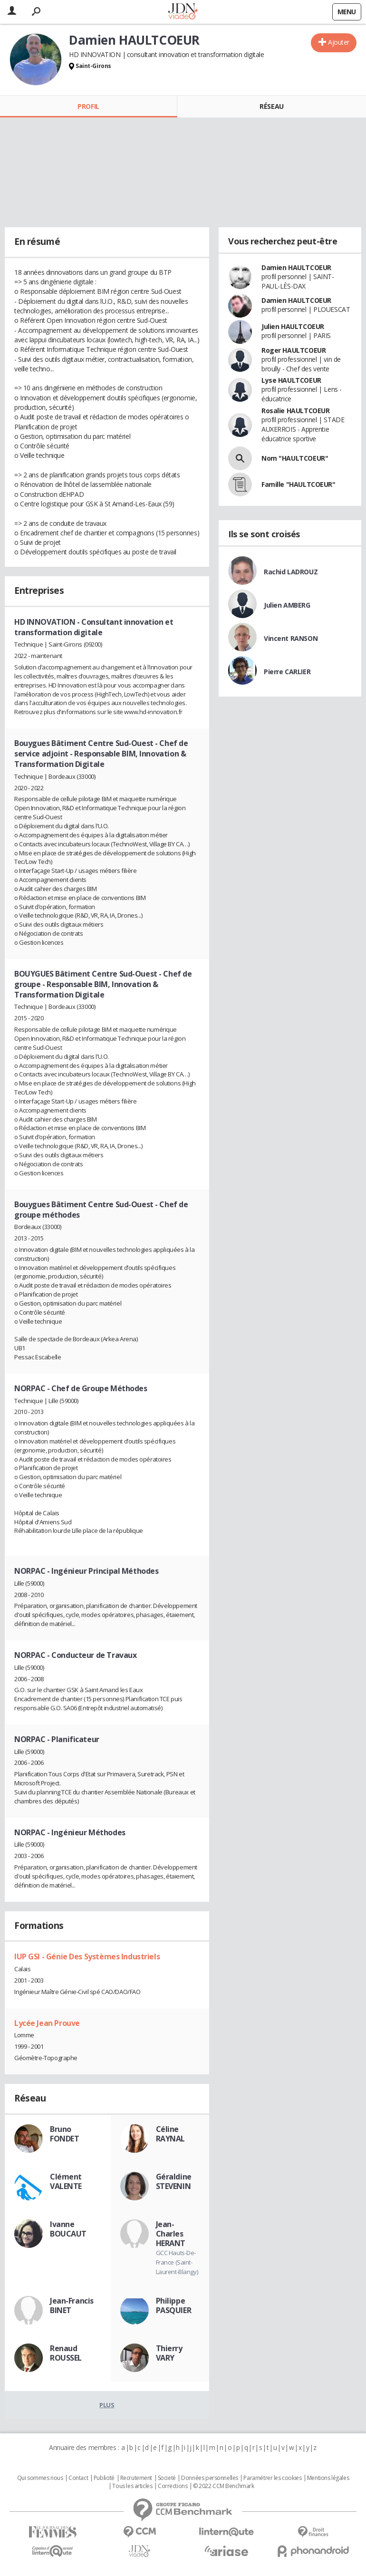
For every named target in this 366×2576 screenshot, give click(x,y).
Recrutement (136, 2478)
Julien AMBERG (287, 605)
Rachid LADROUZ (291, 571)
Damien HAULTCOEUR (296, 267)
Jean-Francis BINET (72, 2305)
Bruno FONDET (64, 2134)
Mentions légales (328, 2478)
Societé (167, 2478)
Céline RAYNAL (170, 2134)
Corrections (172, 2486)
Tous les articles (132, 2486)
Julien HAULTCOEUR (292, 326)
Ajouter (338, 42)
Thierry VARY (169, 2353)
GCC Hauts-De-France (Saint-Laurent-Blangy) (177, 2262)
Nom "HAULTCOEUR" (294, 458)
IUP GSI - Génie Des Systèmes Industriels (87, 1956)
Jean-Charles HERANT (170, 2233)
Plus (106, 2405)
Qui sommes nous (40, 2478)
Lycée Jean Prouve (47, 2023)
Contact (78, 2478)
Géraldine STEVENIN (174, 2181)
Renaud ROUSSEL (66, 2353)
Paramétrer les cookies (272, 2478)
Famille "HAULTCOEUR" (298, 484)
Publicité (104, 2478)
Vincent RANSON (291, 638)
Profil (88, 106)
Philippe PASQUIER (174, 2305)
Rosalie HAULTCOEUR (295, 410)
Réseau (271, 106)
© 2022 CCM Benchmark (223, 2486)
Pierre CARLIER (287, 671)
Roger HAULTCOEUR (293, 350)
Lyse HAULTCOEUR (291, 380)
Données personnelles (209, 2478)
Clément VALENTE (66, 2181)
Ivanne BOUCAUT (68, 2229)
